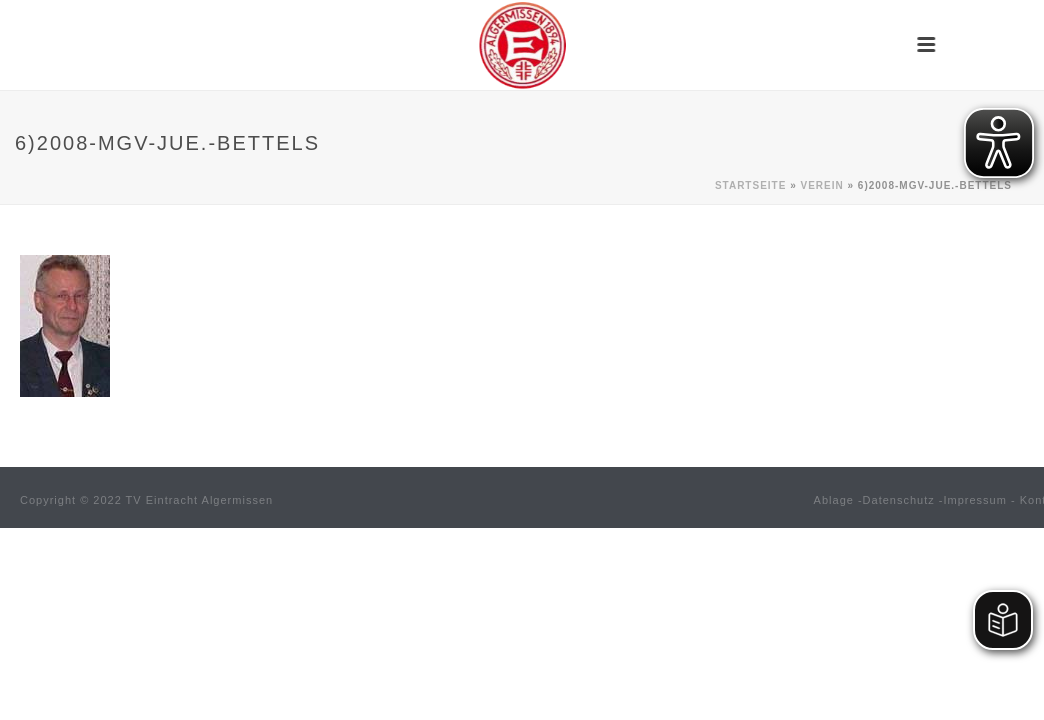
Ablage (834, 500)
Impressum (975, 500)
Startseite (750, 185)
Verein (821, 185)
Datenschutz (899, 500)
